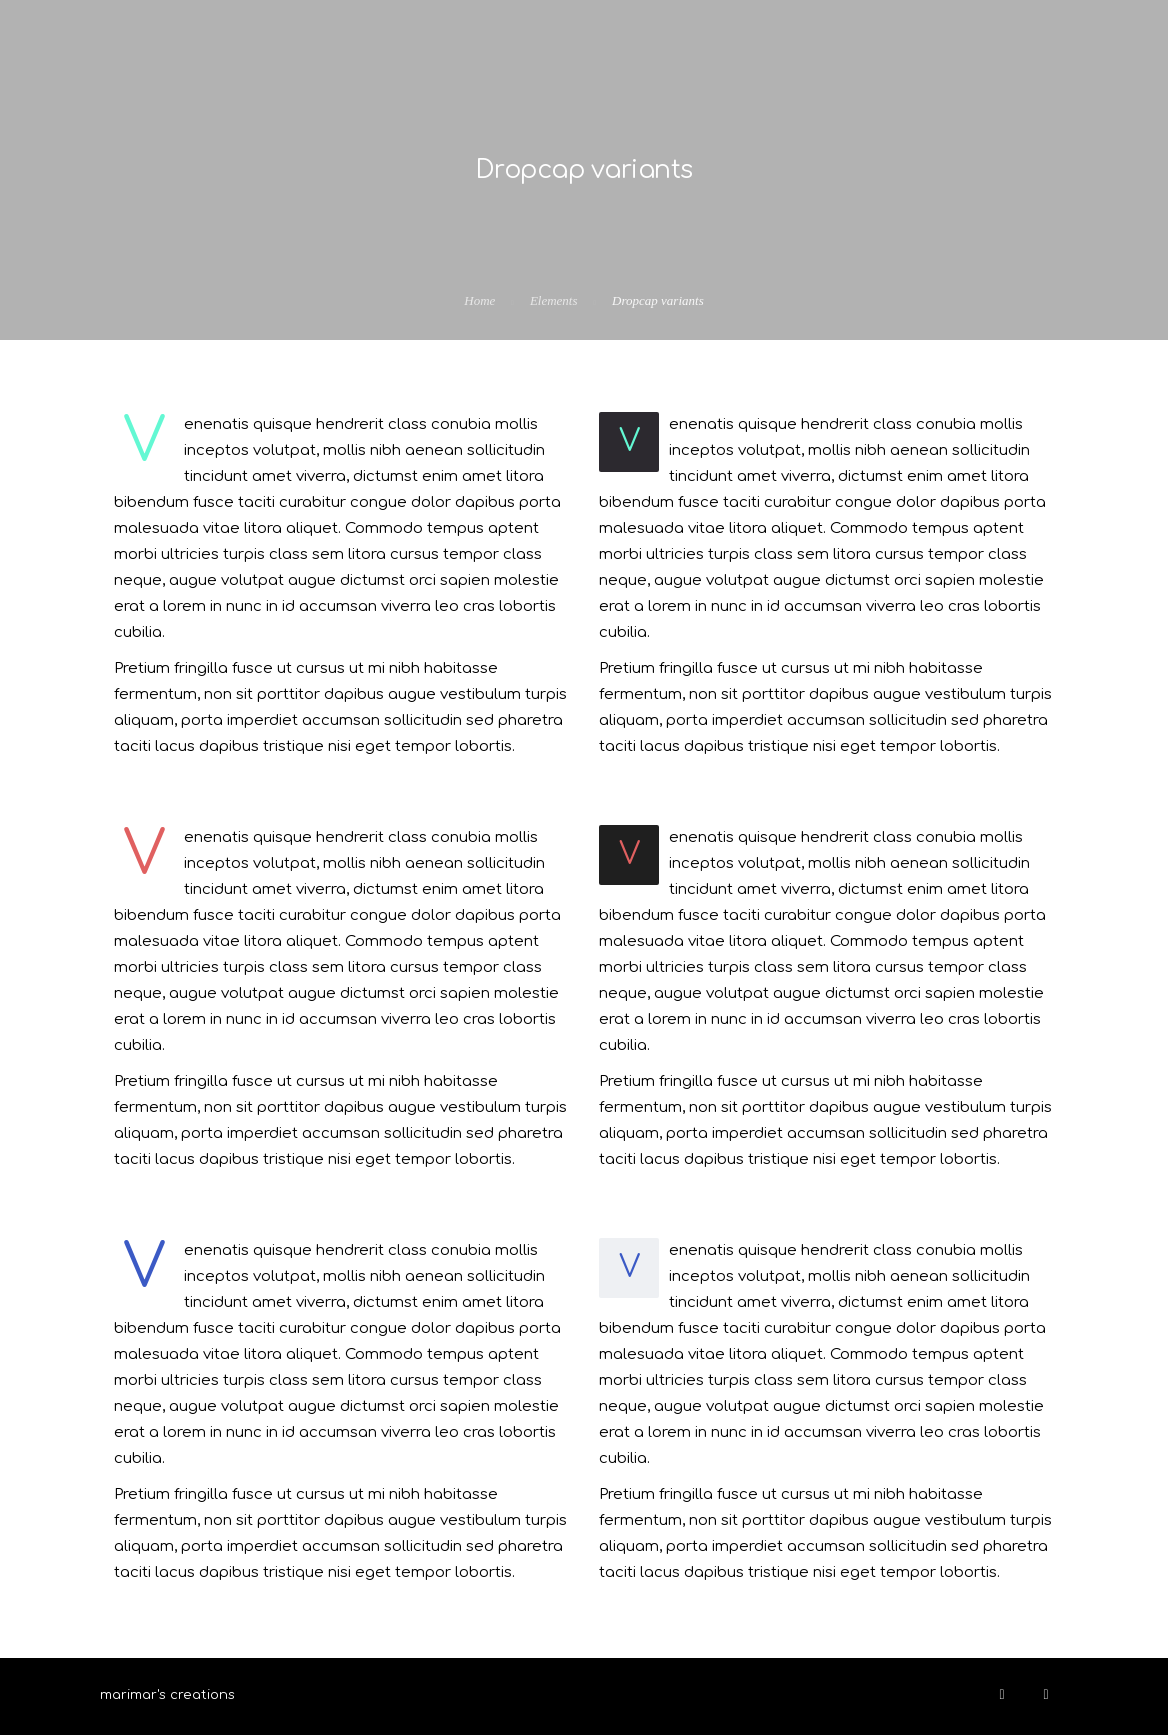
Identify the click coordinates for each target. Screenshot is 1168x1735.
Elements (554, 300)
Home (479, 300)
